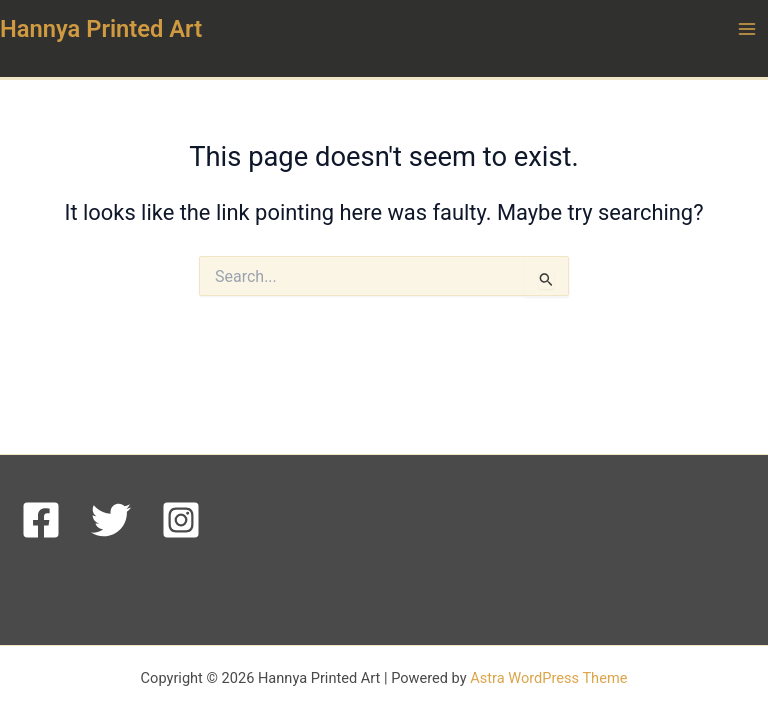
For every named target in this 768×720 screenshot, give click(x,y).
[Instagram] (181, 520)
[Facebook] (41, 520)
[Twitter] (111, 520)
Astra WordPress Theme (548, 678)
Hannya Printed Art (101, 29)
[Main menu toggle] (747, 29)
